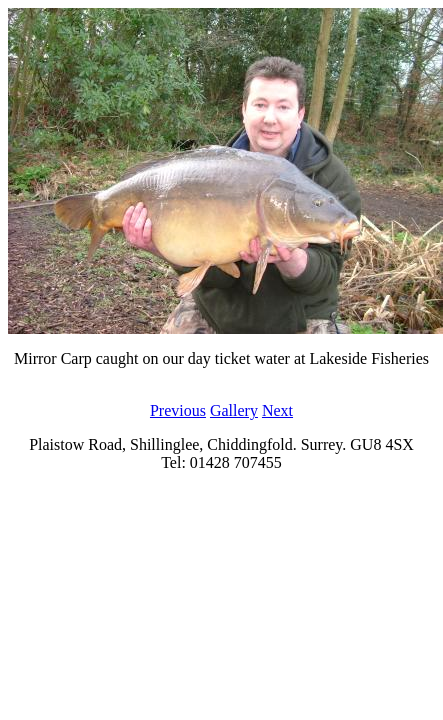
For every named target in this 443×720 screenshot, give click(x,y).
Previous (178, 410)
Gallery (234, 410)
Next (277, 410)
